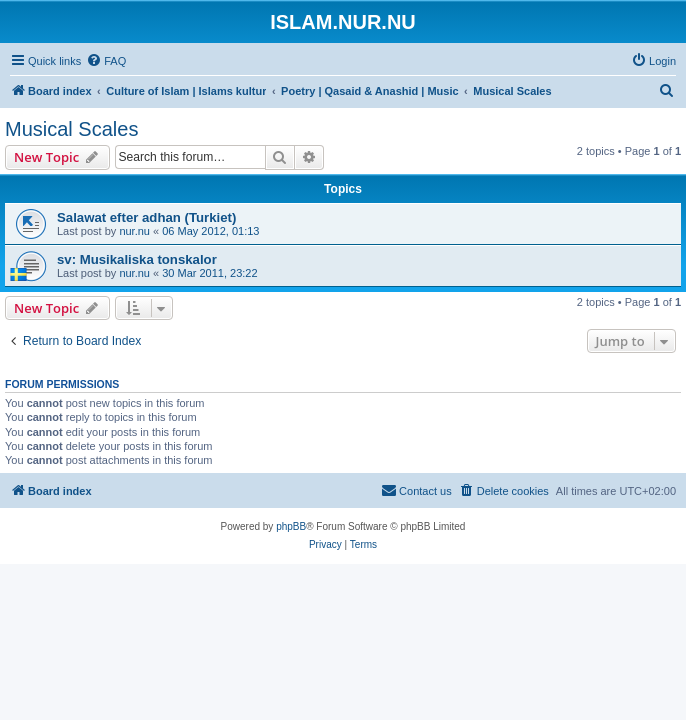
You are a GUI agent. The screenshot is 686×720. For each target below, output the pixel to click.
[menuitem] (106, 61)
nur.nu (134, 231)
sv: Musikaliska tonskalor (137, 259)
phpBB (291, 526)
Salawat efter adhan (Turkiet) (146, 217)
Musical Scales (71, 129)
